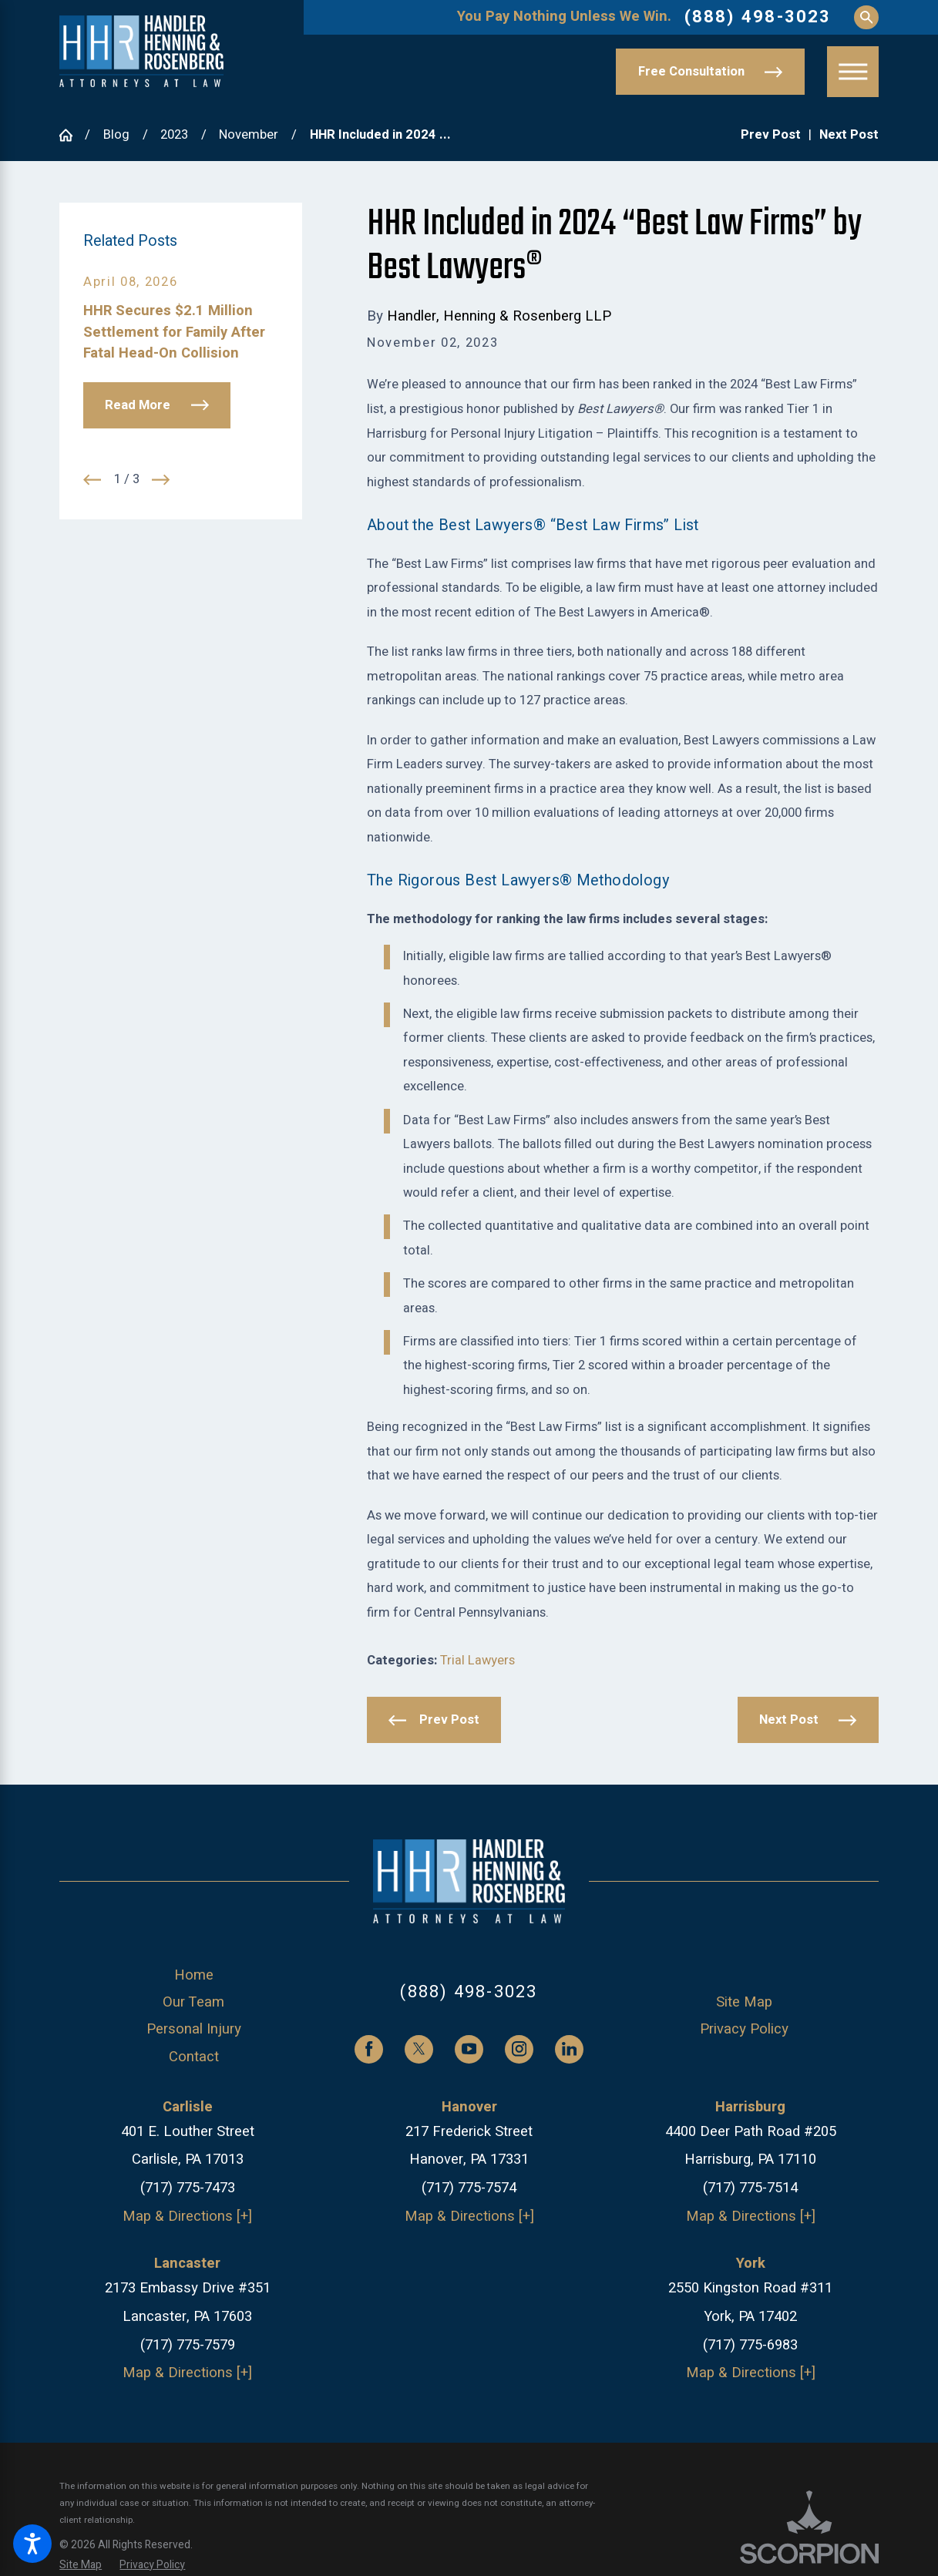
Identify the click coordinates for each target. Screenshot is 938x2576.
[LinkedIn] (569, 2049)
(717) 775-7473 (187, 2188)
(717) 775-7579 (187, 2345)
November (248, 135)
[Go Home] (72, 135)
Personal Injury (193, 2029)
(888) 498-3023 (758, 16)
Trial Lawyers (477, 1660)
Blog (116, 135)
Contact (194, 2057)
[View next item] (161, 480)
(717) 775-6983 (750, 2345)
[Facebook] (369, 2049)
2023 (174, 135)
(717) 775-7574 (469, 2188)
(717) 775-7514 (750, 2188)
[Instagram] (519, 2049)
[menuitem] (193, 1976)
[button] (32, 2543)
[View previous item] (92, 480)
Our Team (193, 2002)
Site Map (744, 2002)
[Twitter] (419, 2049)
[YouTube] (469, 2049)
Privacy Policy (744, 2029)
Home (193, 1975)
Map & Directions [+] (187, 2216)
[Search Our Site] (866, 17)
